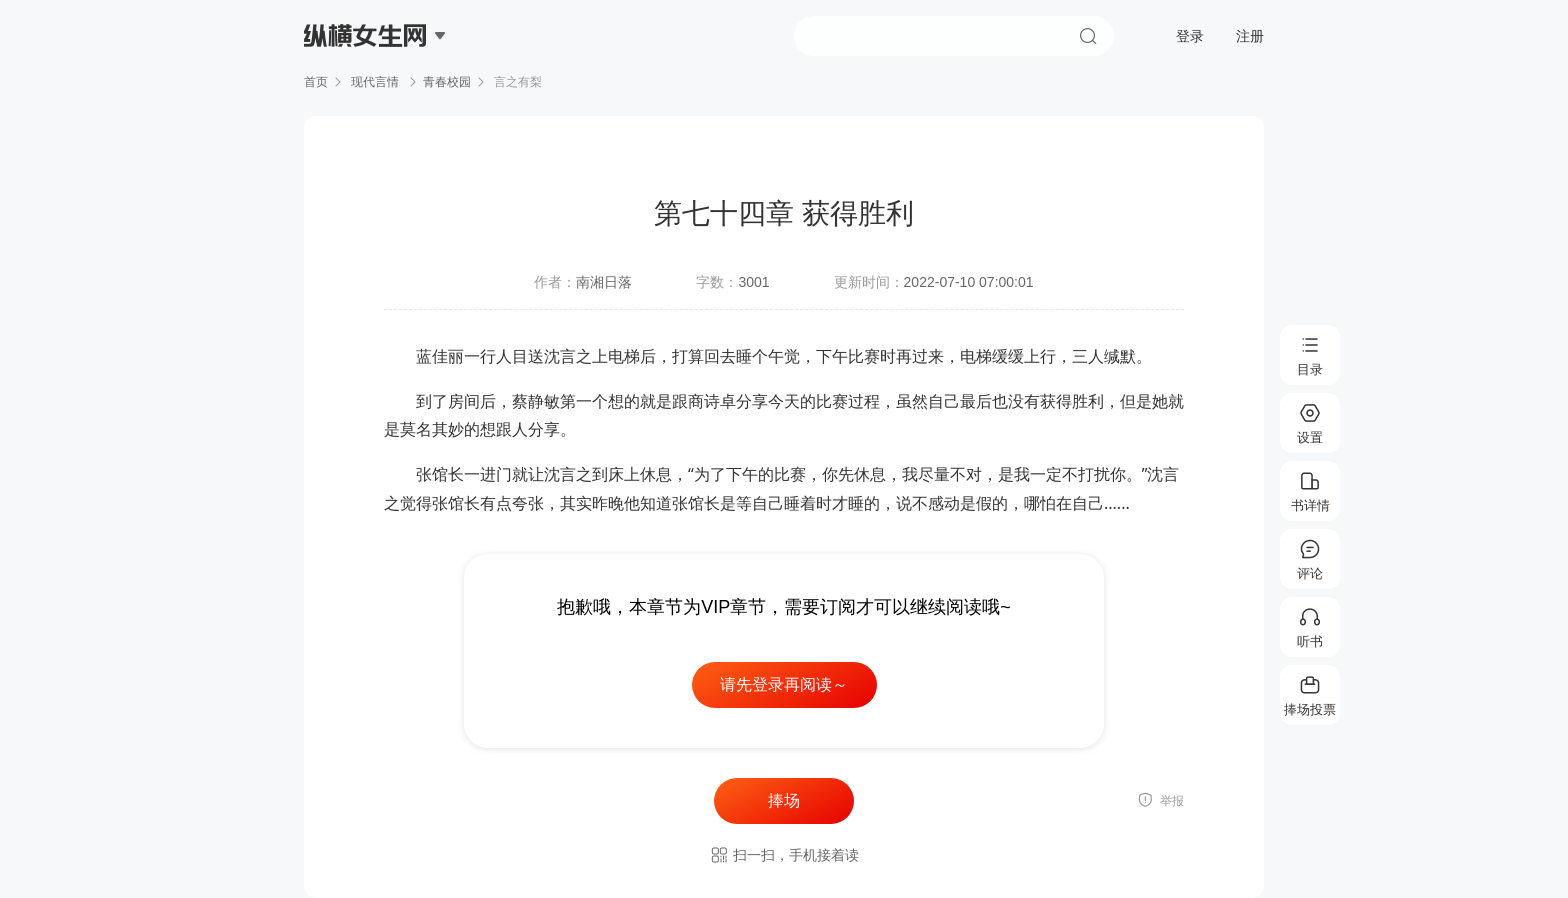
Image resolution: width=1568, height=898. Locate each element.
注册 (1250, 36)
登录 (1190, 36)
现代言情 (375, 82)
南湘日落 (604, 282)
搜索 (1088, 36)
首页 (316, 82)
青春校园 (447, 82)
